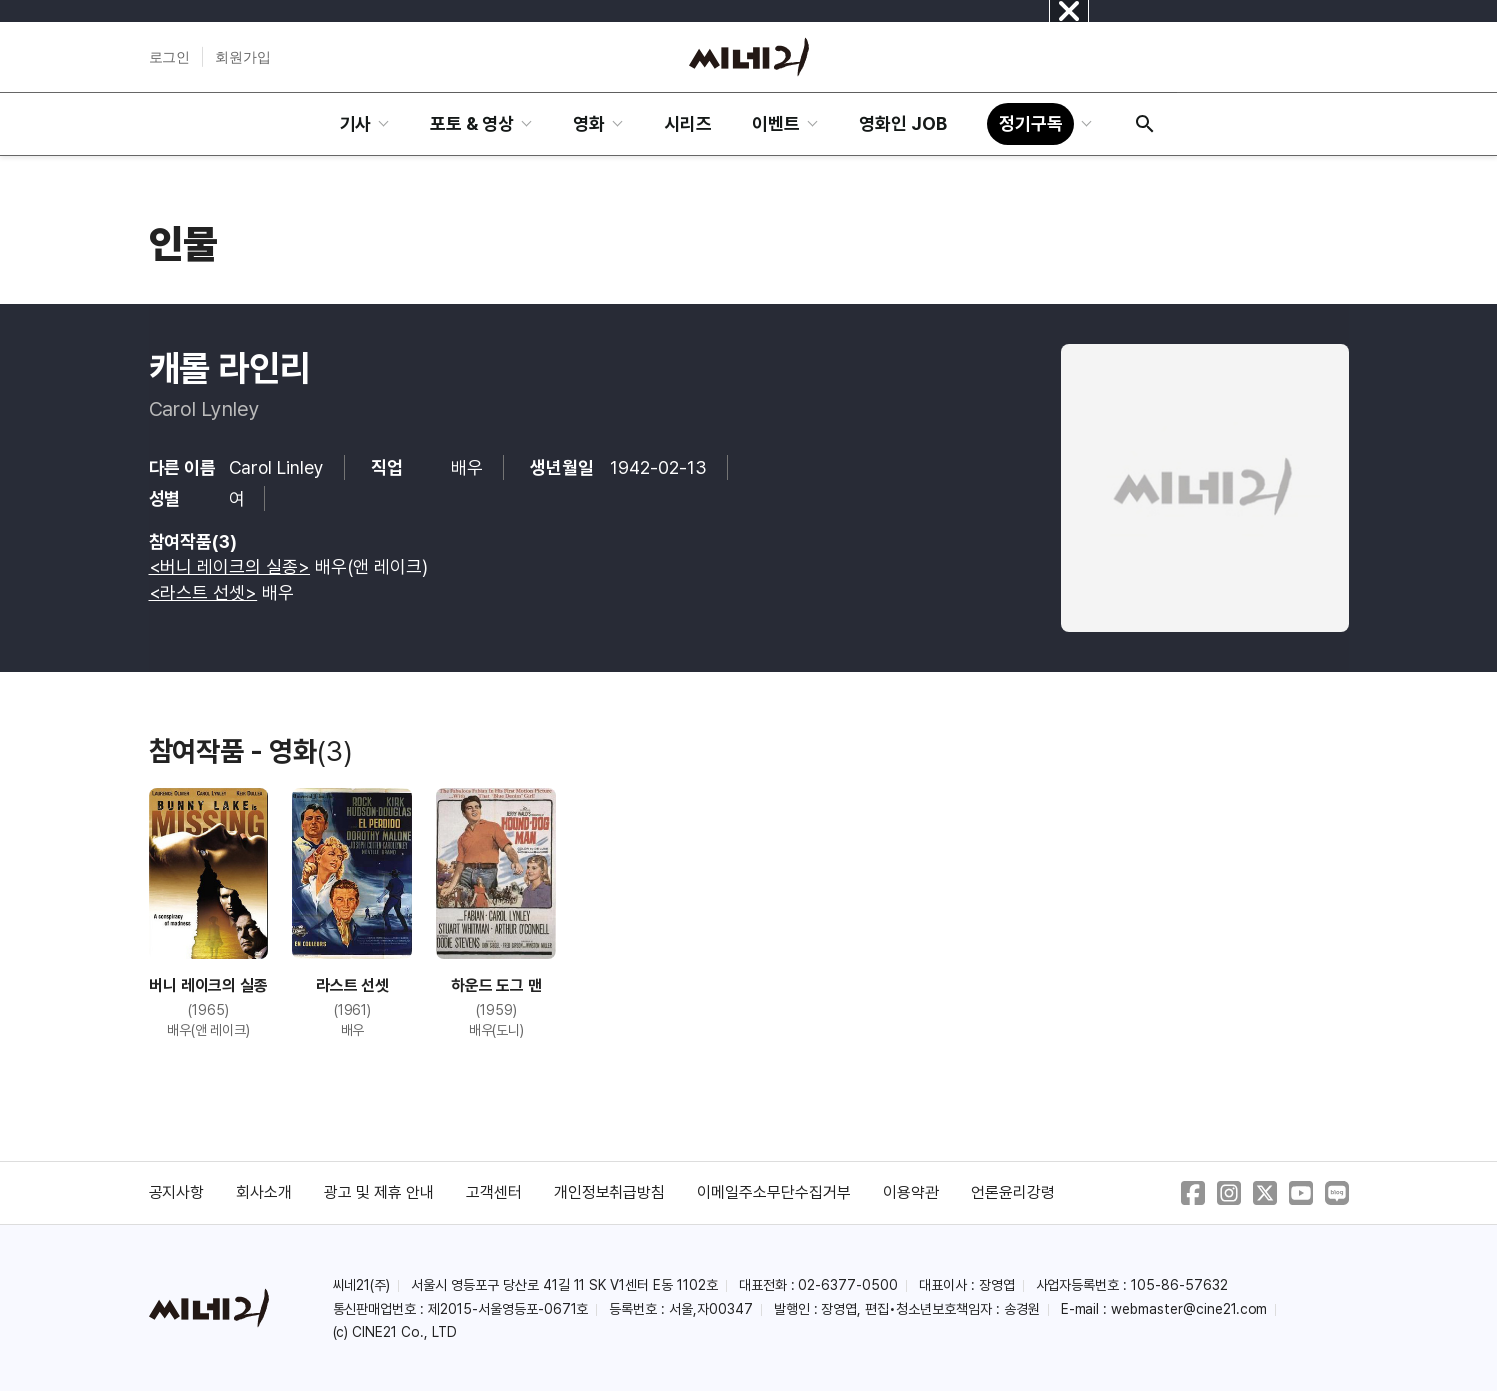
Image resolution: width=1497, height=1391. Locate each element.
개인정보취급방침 (610, 1192)
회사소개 (264, 1192)
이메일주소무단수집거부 (774, 1192)
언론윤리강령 (1013, 1192)
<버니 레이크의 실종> (230, 566)
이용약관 (911, 1192)
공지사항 (177, 1192)
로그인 (170, 57)
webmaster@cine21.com (1189, 1309)
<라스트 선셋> (203, 592)
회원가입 (243, 57)
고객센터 (494, 1192)
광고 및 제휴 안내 (379, 1192)
